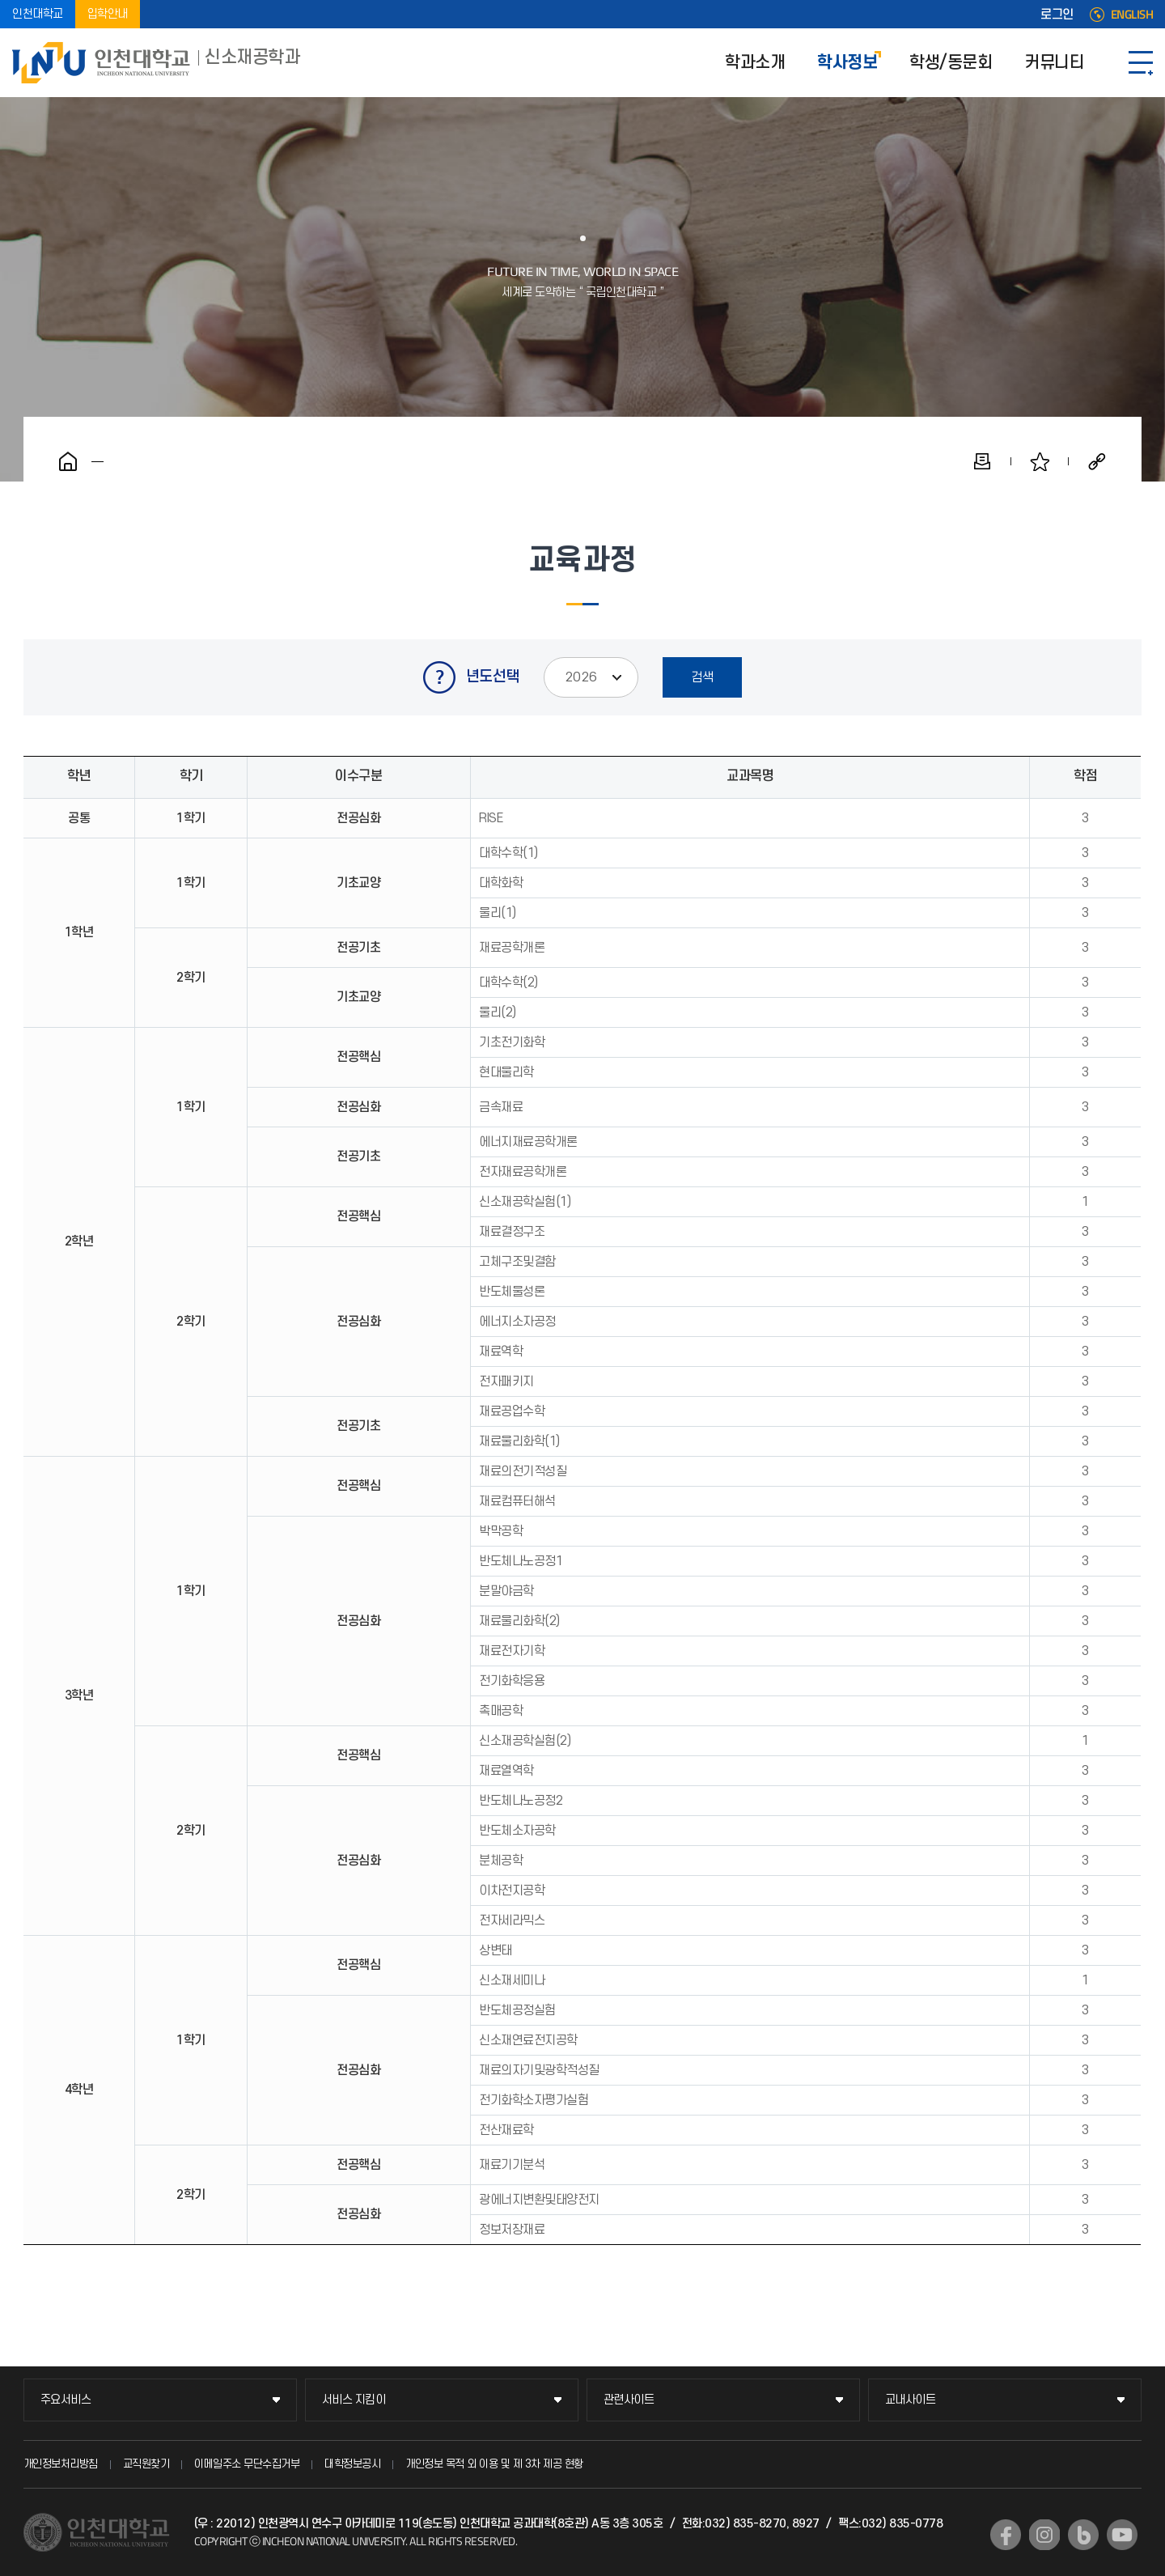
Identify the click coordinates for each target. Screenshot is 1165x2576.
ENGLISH (1132, 14)
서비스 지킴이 (354, 2400)
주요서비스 (65, 2400)
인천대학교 (37, 14)
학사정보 (847, 62)
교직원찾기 (146, 2464)
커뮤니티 (1054, 62)
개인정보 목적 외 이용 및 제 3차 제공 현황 (494, 2464)
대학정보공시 (352, 2464)
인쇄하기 (982, 461)
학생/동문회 (950, 62)
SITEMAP (1140, 62)
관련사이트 (629, 2400)
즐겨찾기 (1039, 461)
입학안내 (107, 14)
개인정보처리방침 (60, 2464)
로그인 (1057, 14)
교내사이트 (910, 2400)
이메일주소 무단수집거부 (246, 2464)
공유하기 (1097, 461)
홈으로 (68, 461)
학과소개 (755, 62)
